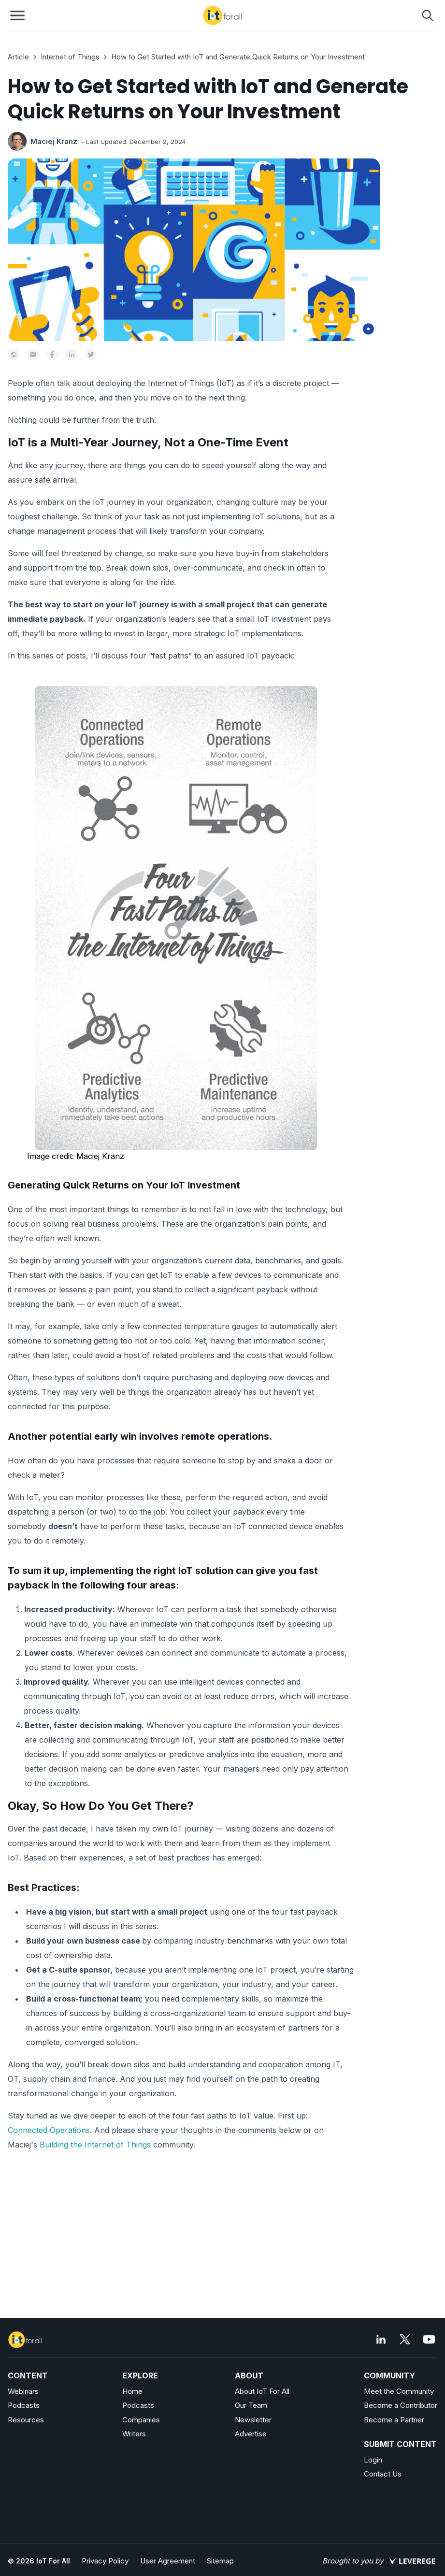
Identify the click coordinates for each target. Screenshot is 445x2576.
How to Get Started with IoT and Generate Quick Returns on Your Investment (238, 56)
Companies (141, 2419)
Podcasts (24, 2405)
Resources (26, 2419)
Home (132, 2391)
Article (18, 56)
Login (373, 2459)
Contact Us (383, 2473)
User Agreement (167, 2560)
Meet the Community (399, 2391)
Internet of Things (70, 56)
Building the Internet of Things (95, 2144)
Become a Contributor (400, 2405)
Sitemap (220, 2560)
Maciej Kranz (53, 141)
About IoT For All (262, 2391)
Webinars (23, 2391)
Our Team (251, 2405)
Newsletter (253, 2419)
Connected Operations (49, 2130)
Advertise (251, 2433)
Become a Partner (394, 2419)
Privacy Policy (105, 2560)
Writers (134, 2433)
